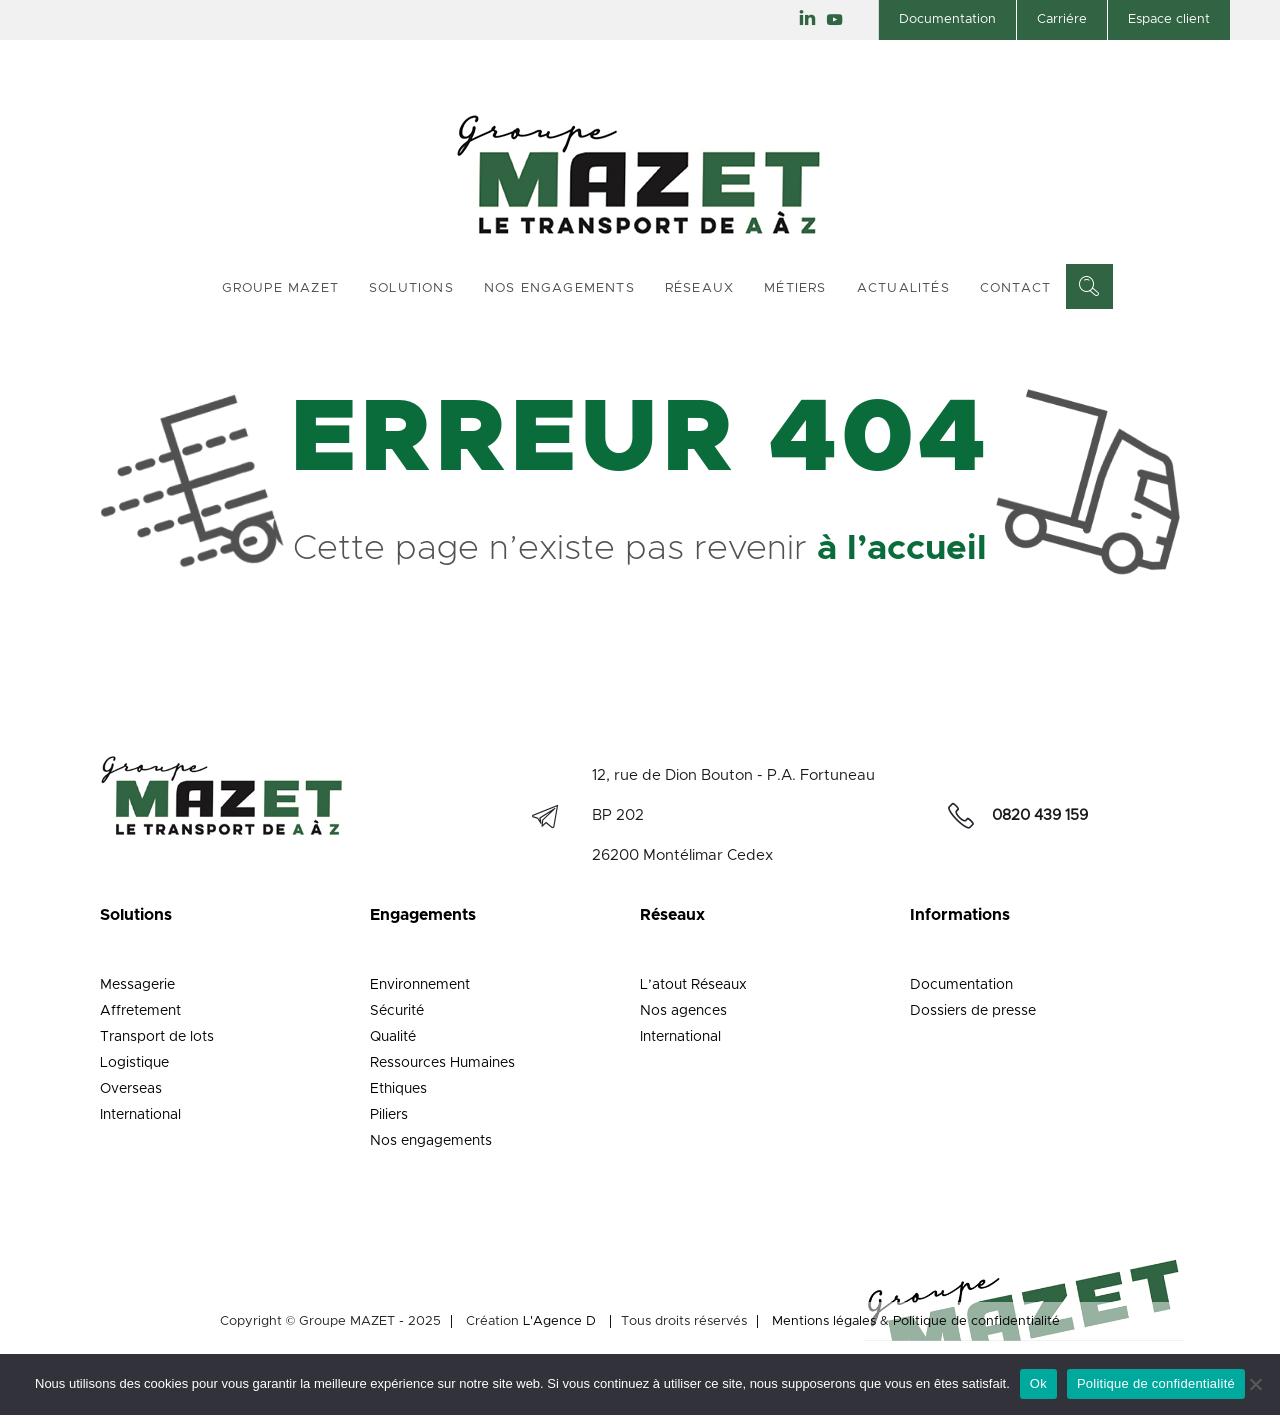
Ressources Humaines (442, 1063)
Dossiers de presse (973, 1011)
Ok (1038, 1383)
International (140, 1115)
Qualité (393, 1037)
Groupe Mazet (280, 288)
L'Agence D (559, 1321)
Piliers (389, 1115)
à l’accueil (902, 548)
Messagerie (137, 985)
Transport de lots (157, 1037)
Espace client (1169, 19)
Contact (1015, 288)
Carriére (1062, 19)
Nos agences (683, 1011)
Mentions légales (824, 1321)
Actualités (903, 288)
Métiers (795, 288)
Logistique (134, 1063)
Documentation (947, 19)
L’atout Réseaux (693, 985)
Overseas (131, 1089)
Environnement (420, 985)
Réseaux (699, 288)
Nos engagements (559, 288)
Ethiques (398, 1089)
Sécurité (397, 1011)
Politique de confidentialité (976, 1321)
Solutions (411, 288)
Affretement (140, 1011)
